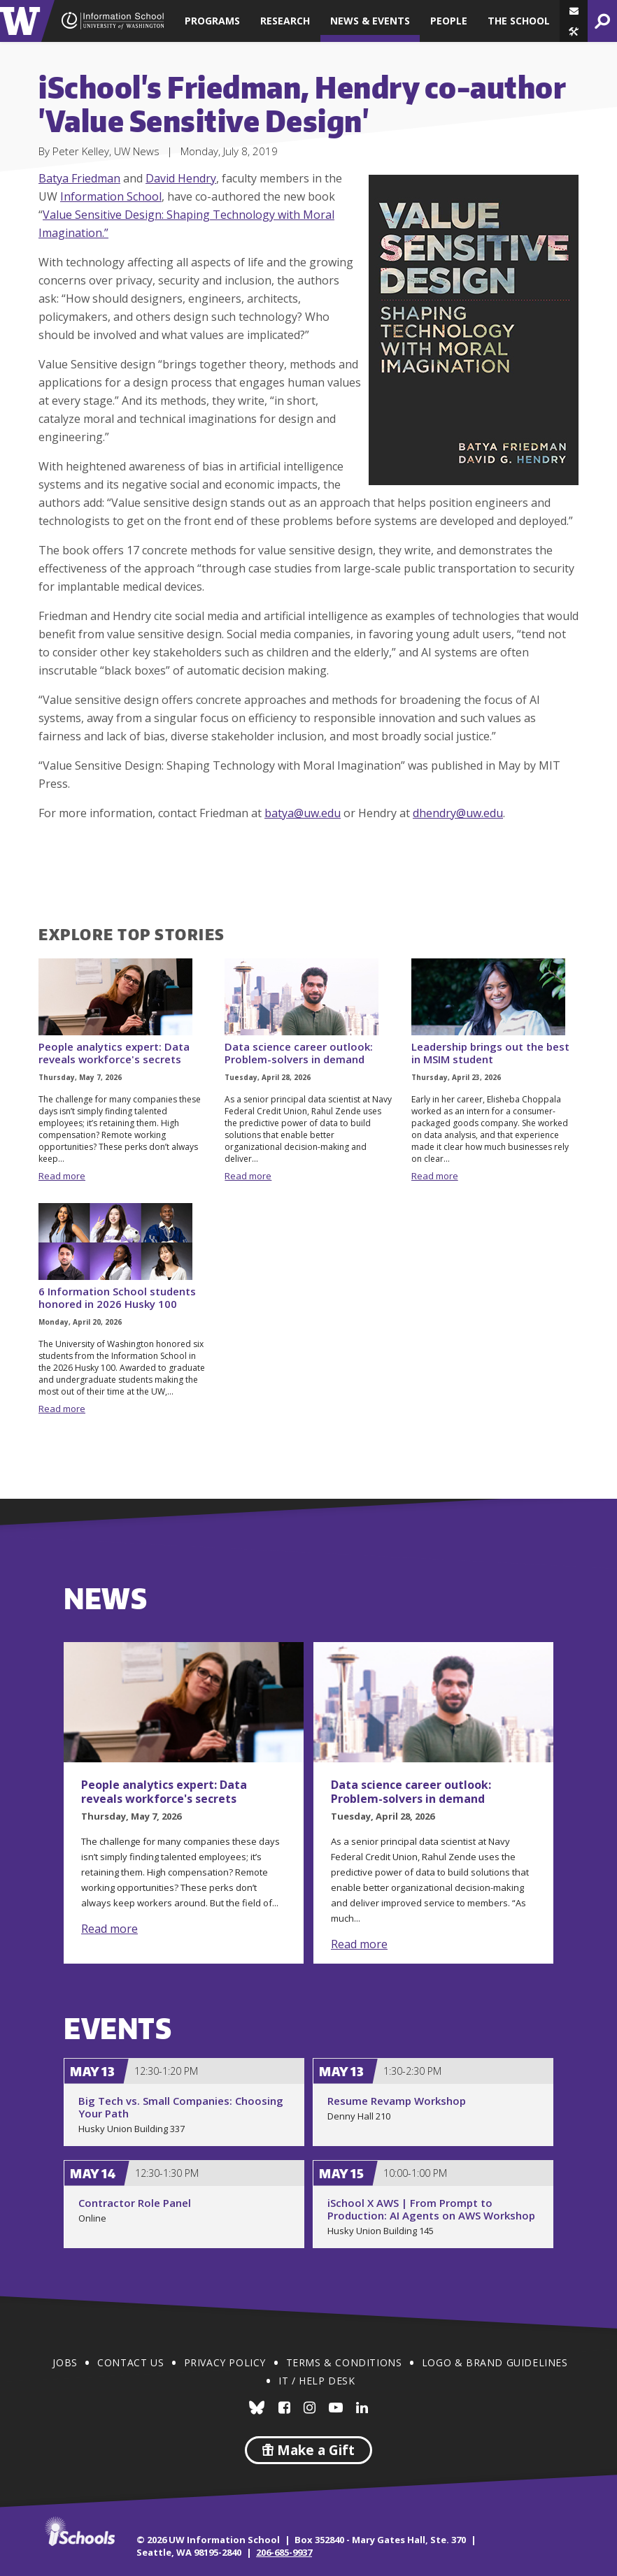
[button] (574, 31)
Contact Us (130, 2362)
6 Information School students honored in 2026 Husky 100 (117, 1297)
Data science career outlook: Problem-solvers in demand (299, 1052)
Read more (61, 1176)
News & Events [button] (370, 20)
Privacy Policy (225, 2362)
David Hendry (181, 178)
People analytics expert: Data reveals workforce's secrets (114, 1052)
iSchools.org (80, 2531)
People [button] (448, 20)
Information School (111, 196)
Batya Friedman (79, 178)
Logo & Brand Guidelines (495, 2362)
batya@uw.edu (302, 813)
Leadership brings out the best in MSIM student (490, 1052)
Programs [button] (212, 20)
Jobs (64, 2362)
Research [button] (285, 20)
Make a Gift (308, 2450)
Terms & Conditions (344, 2362)
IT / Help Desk (316, 2380)
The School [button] (519, 20)
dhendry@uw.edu (458, 813)
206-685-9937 (284, 2552)
